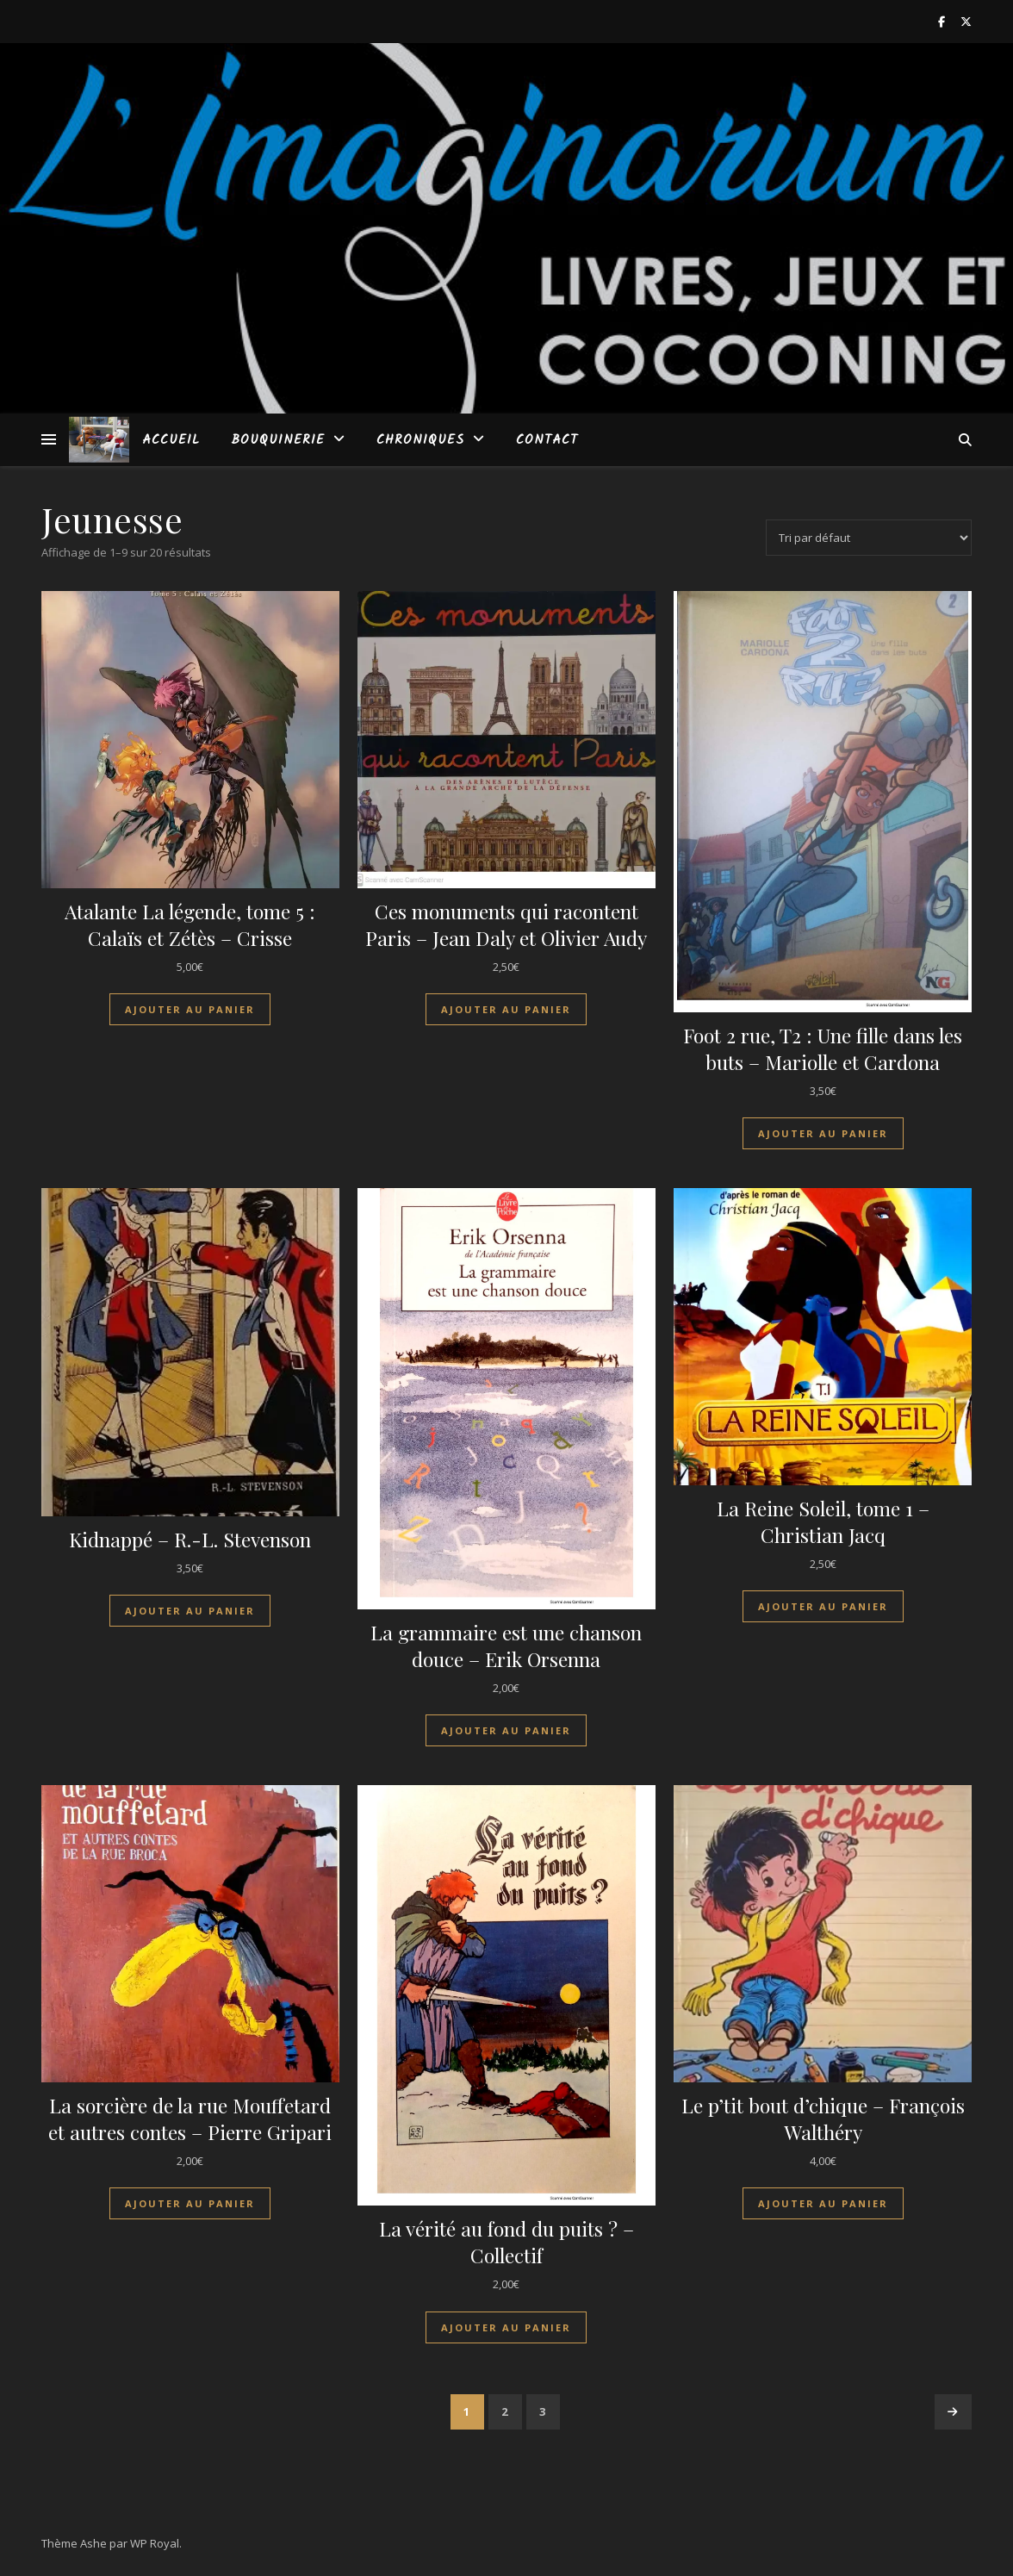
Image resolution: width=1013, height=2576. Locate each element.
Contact (547, 440)
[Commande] (869, 538)
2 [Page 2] (505, 2411)
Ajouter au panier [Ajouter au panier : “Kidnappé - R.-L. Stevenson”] (190, 1610)
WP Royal (154, 2543)
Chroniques (420, 440)
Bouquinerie (278, 440)
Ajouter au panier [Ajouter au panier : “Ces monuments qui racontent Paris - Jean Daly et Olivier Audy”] (506, 1009)
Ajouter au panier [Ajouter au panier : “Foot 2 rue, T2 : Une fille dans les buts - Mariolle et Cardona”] (823, 1133)
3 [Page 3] (543, 2411)
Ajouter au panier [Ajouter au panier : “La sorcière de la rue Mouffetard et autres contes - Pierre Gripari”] (190, 2203)
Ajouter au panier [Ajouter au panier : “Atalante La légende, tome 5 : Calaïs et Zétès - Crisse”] (190, 1009)
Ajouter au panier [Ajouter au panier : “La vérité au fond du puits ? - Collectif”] (506, 2327)
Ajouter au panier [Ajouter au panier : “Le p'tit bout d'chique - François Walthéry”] (823, 2203)
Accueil (171, 440)
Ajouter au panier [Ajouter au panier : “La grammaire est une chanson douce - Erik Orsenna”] (506, 1730)
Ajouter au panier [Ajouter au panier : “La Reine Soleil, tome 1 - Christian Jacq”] (823, 1606)
